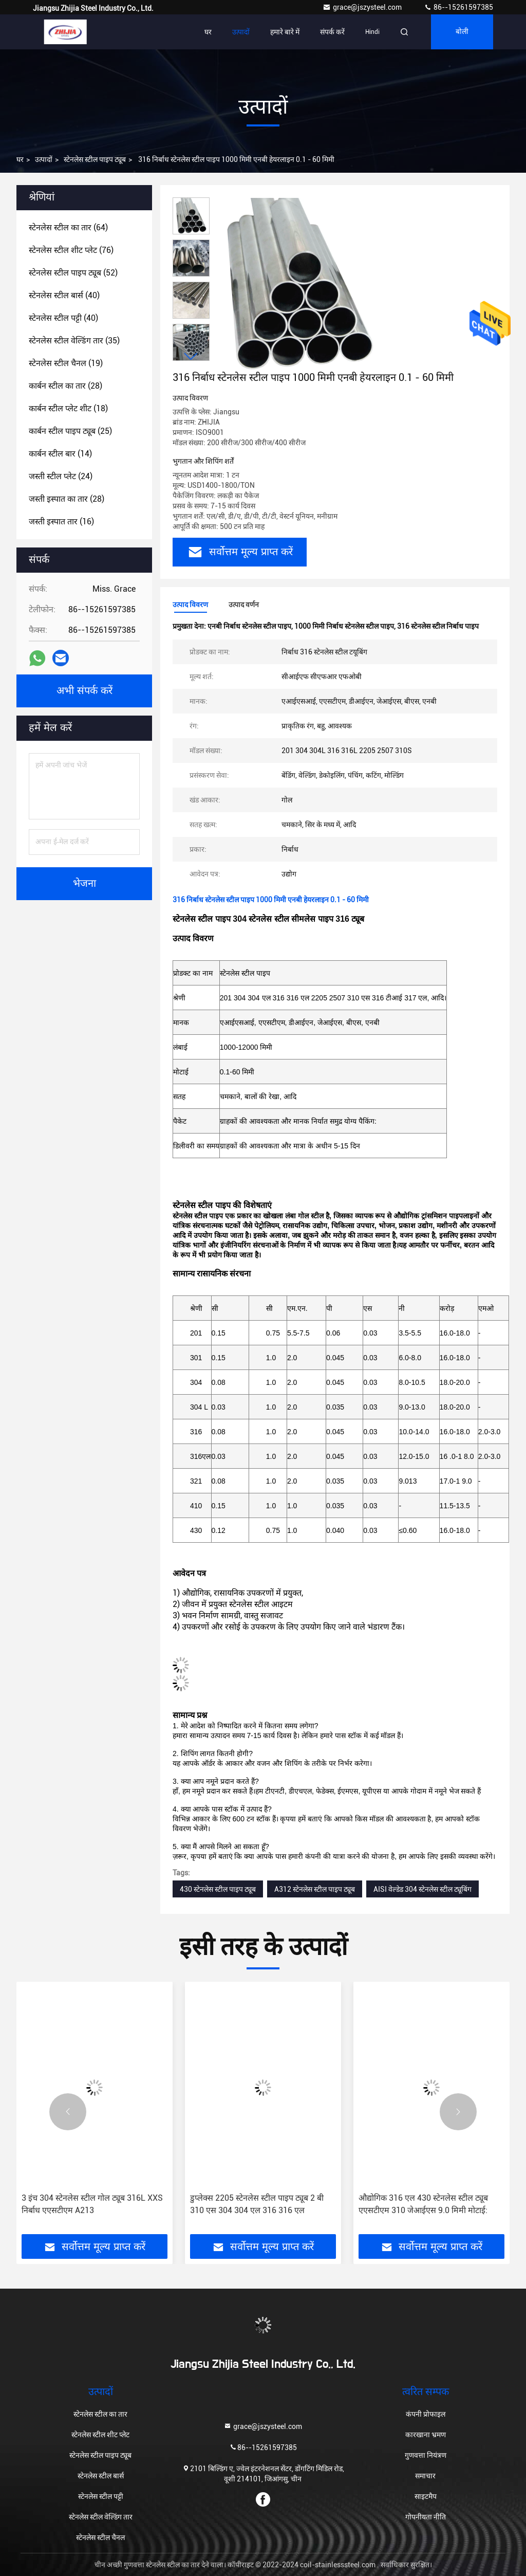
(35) (74, 340)
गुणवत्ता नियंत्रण (425, 2455)
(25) (70, 431)
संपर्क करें (332, 32)
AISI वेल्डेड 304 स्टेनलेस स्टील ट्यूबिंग (422, 1889)
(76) (71, 250)
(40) (64, 295)
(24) (60, 476)
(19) (66, 363)
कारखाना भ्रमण (425, 2435)
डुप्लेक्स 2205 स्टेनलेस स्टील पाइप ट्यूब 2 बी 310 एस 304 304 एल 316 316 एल (257, 2204)
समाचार (425, 2476)
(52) (73, 273)
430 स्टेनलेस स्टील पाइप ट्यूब (218, 1889)
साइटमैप (426, 2496)
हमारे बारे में (284, 32)
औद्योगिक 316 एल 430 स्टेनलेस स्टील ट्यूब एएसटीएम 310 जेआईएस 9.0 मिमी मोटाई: (423, 2204)
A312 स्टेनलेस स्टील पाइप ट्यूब (314, 1889)
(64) (68, 227)
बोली (462, 31)
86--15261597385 (458, 7)
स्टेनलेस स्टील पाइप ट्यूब (95, 159)
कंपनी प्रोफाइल (425, 2414)
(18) (68, 408)
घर (208, 32)
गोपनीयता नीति (425, 2517)
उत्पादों (241, 32)
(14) (60, 454)
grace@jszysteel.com (363, 7)
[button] (191, 356)
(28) (65, 386)
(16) (61, 521)
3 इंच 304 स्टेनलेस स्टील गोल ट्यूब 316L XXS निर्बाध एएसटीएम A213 (92, 2204)
